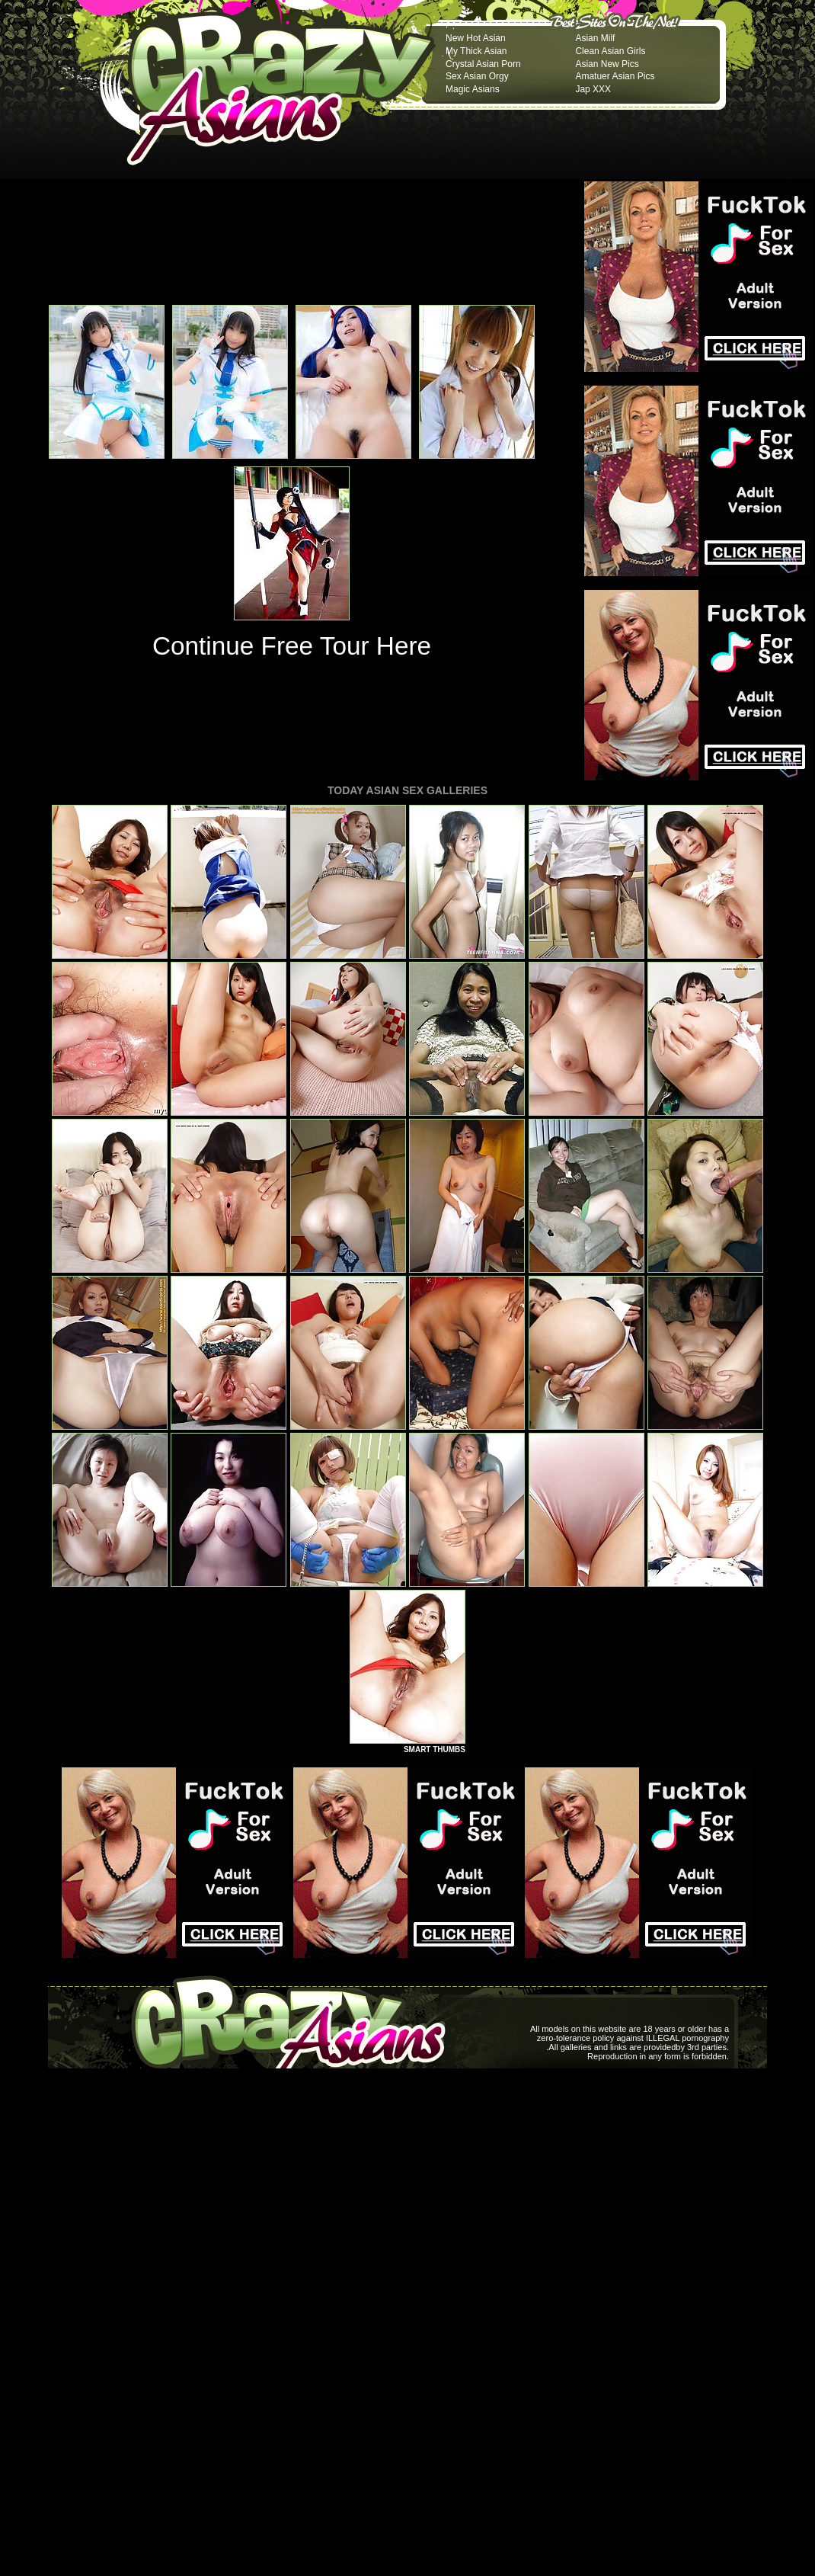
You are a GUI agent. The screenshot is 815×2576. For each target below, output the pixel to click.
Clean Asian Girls (610, 51)
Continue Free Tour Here (291, 646)
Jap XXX (593, 89)
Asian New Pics (606, 64)
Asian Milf (595, 38)
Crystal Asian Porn (483, 64)
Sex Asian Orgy (477, 76)
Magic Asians (473, 89)
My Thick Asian (476, 51)
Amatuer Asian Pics (614, 76)
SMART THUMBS (434, 1749)
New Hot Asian (476, 38)
